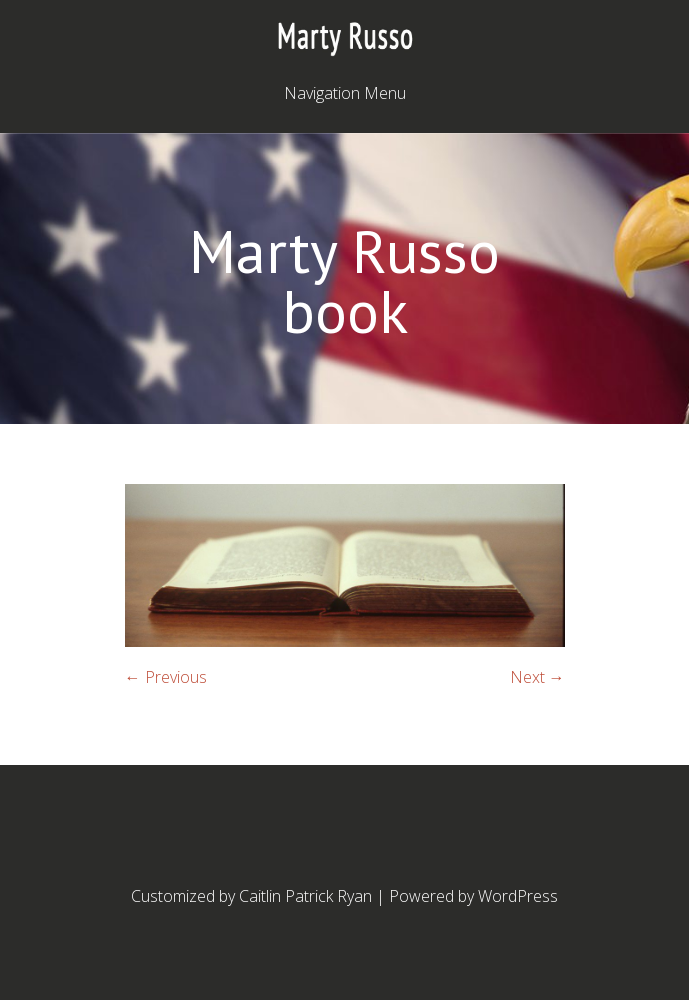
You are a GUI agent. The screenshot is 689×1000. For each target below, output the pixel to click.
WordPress (518, 896)
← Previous (166, 677)
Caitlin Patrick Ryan (305, 896)
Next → (537, 677)
